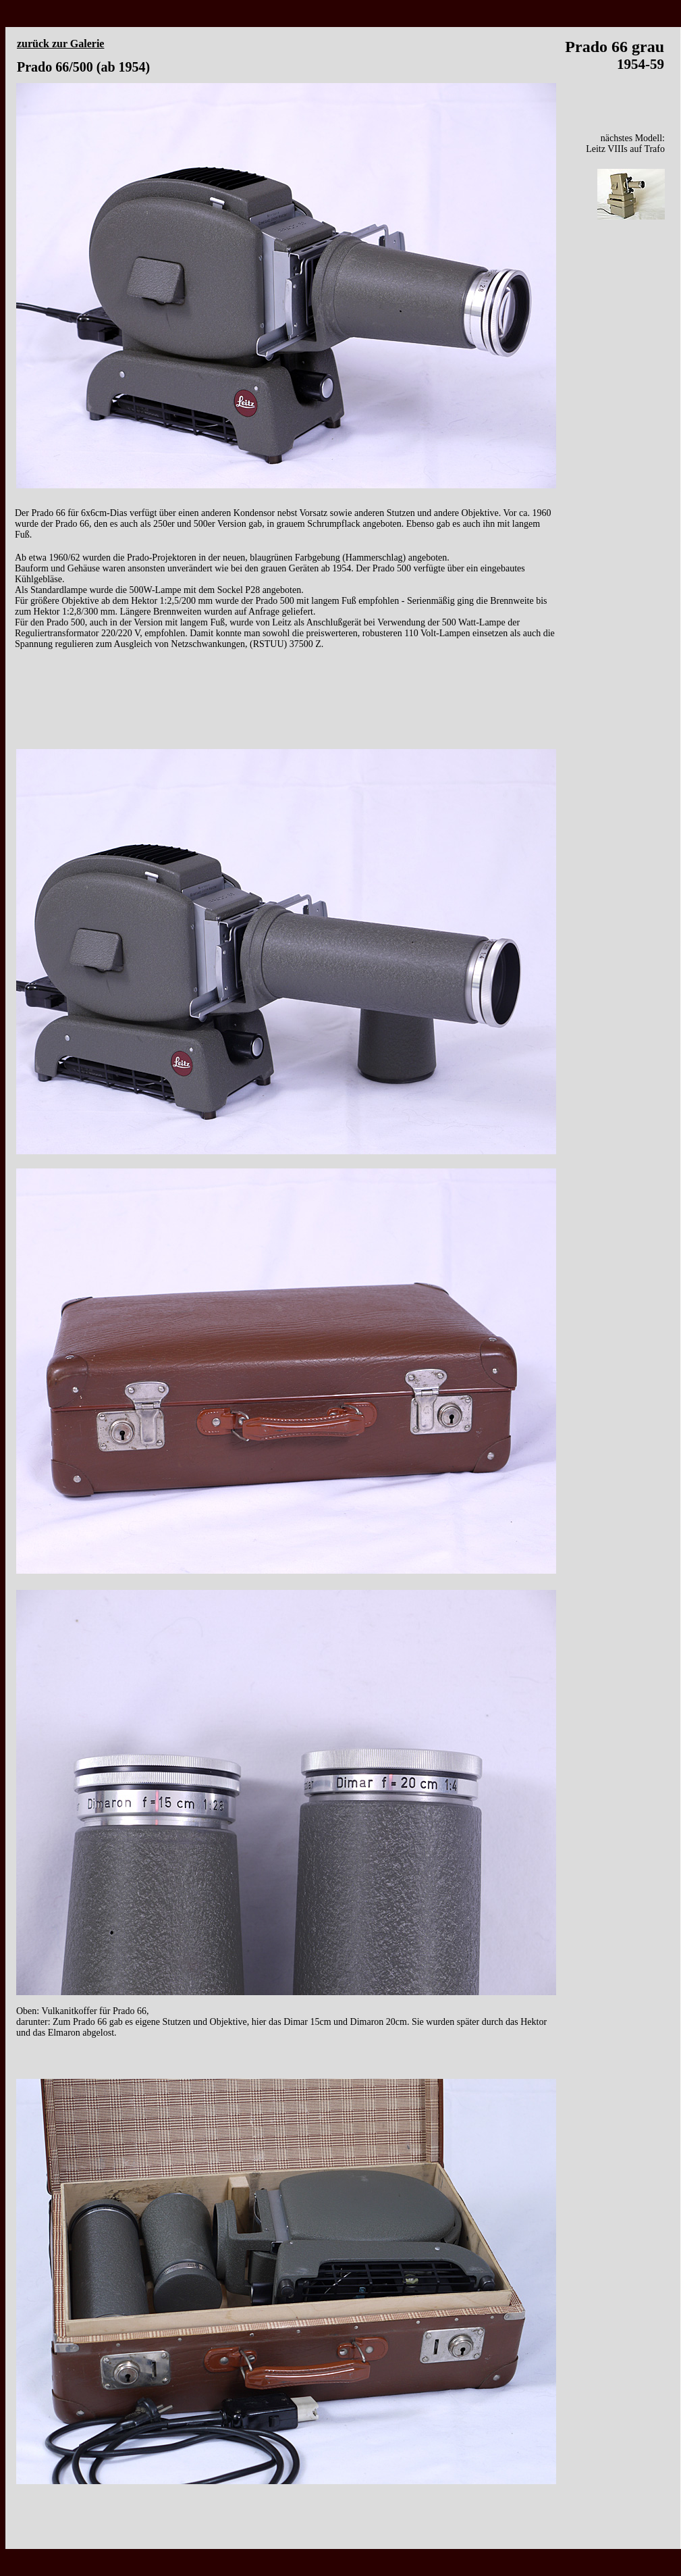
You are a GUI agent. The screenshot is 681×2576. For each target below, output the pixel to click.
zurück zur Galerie (60, 43)
